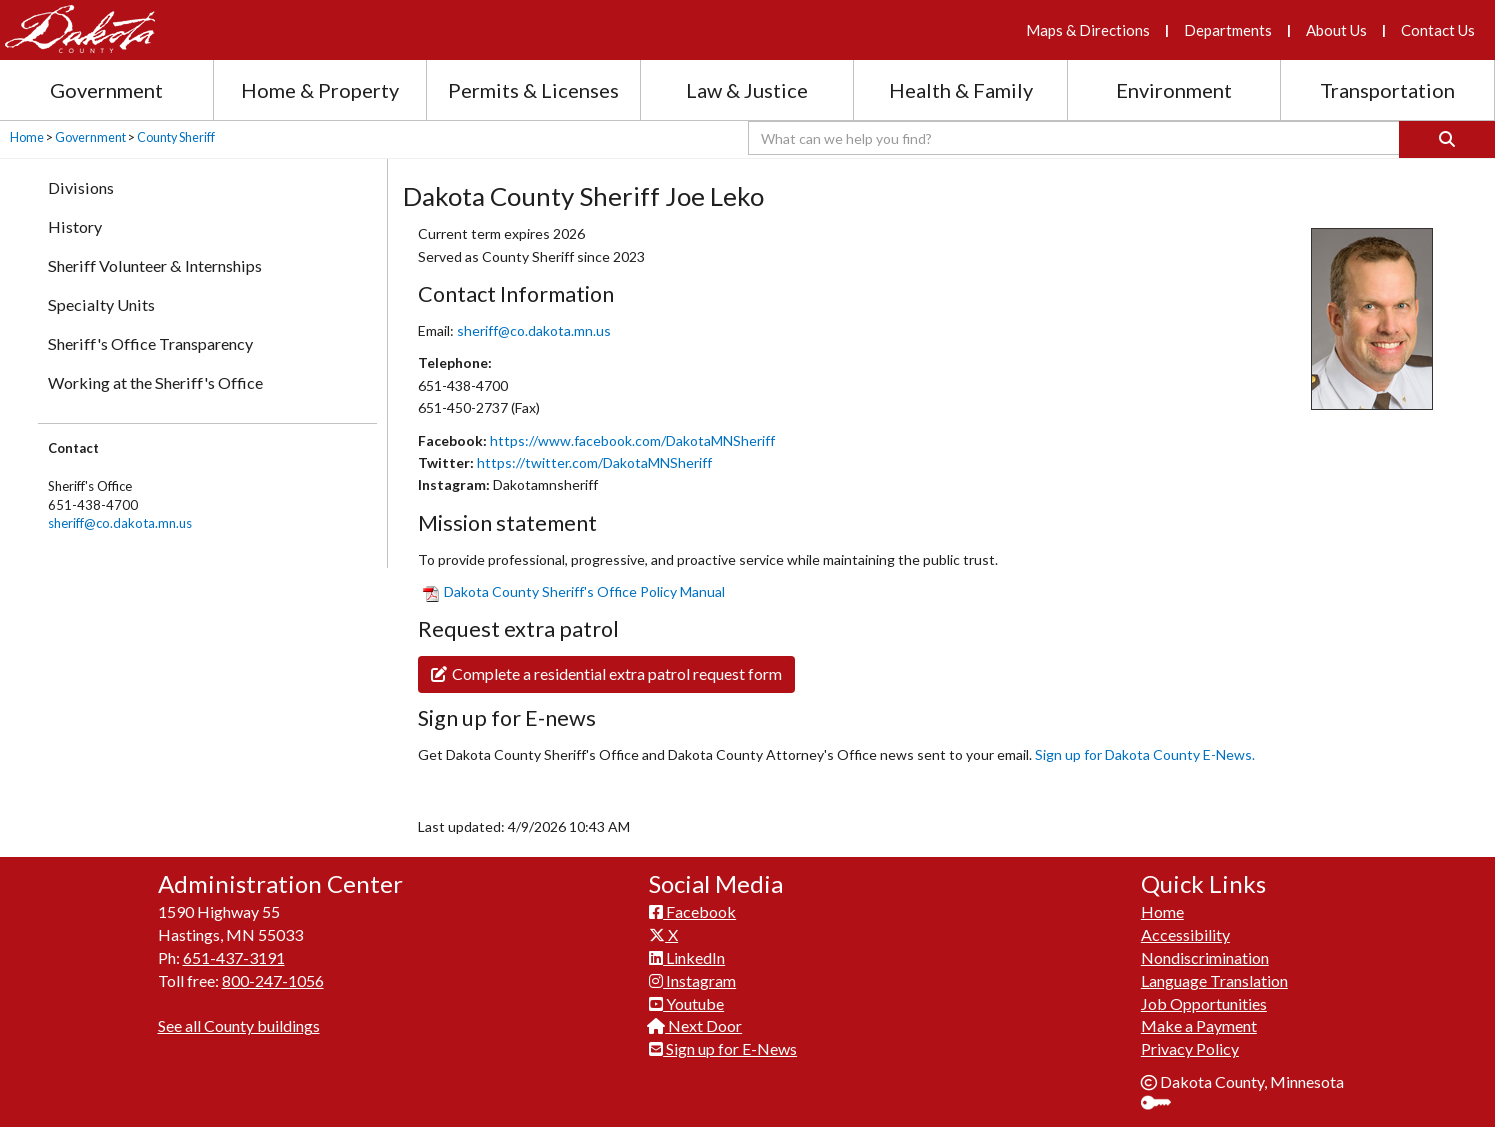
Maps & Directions (1088, 30)
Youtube (686, 1003)
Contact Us (1438, 30)
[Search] (1447, 139)
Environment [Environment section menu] (1174, 90)
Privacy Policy (1190, 1048)
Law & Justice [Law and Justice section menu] (747, 90)
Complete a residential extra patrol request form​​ (606, 673)
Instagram (692, 980)
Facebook (692, 911)
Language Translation (1214, 980)
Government (90, 137)
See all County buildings (239, 1025)
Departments (1228, 30)
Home (27, 137)
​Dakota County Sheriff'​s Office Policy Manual (574, 591)
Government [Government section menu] (106, 90)
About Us (1336, 30)
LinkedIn (687, 957)
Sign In (1163, 1104)
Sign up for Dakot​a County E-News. (1145, 754)
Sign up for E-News (723, 1048)
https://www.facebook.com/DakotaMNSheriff (632, 440)
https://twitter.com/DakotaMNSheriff (594, 462)
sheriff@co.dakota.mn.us (120, 523)
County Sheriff (176, 137)
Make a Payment (1199, 1025)
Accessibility (1185, 934)
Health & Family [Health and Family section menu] (961, 90)
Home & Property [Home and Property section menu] (320, 90)
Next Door (695, 1025)
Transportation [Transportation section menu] (1387, 90)
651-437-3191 (234, 957)
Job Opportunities (1204, 1003)
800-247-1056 (273, 980)
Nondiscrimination (1205, 957)
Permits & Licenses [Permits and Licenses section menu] (533, 90)
